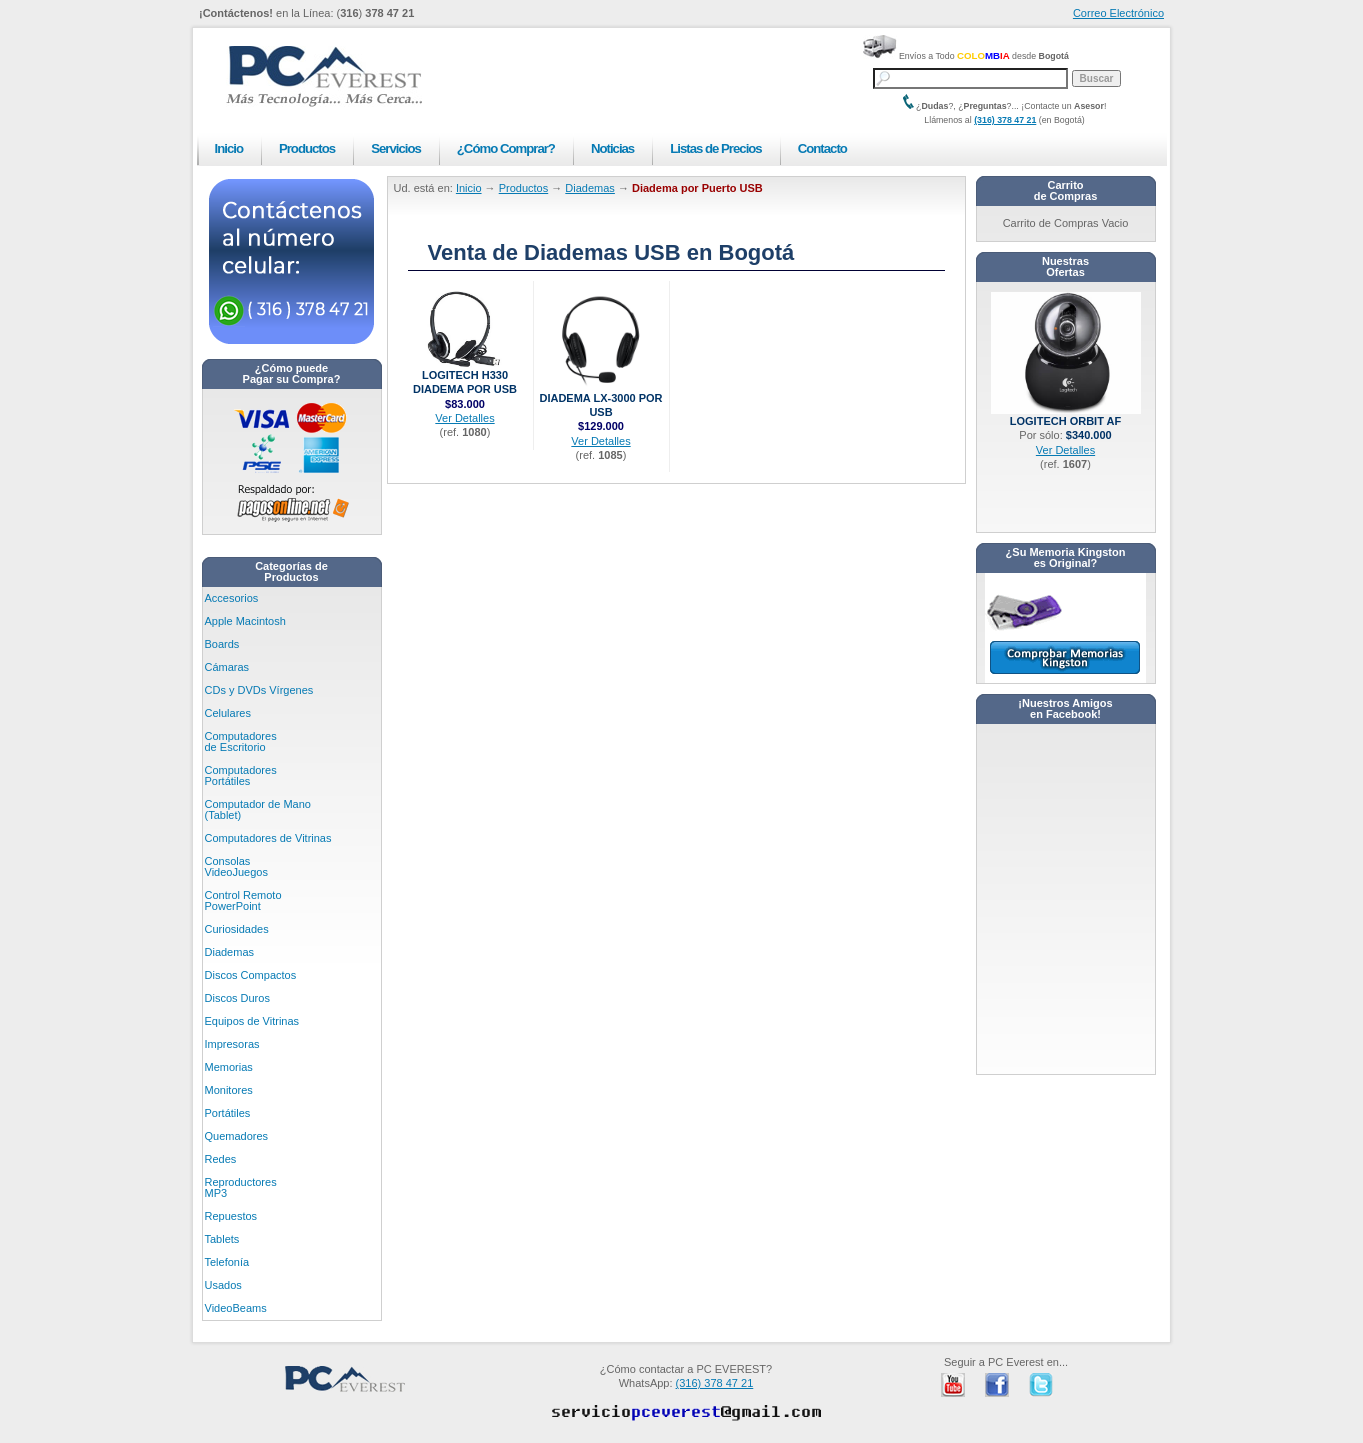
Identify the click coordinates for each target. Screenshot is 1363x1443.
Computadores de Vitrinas (268, 838)
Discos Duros (237, 998)
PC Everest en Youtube (953, 1385)
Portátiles (228, 1113)
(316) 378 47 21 (1005, 120)
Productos (307, 148)
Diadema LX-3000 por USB (600, 399)
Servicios (396, 148)
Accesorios (232, 598)
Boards (222, 644)
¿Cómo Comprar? (506, 148)
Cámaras (227, 667)
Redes (221, 1159)
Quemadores (237, 1136)
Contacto (822, 148)
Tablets (222, 1239)
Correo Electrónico (1118, 13)
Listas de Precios (715, 148)
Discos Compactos (251, 975)
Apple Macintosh (245, 621)
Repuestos (231, 1216)
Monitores (229, 1090)
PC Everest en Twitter (1041, 1385)
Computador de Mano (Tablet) (258, 809)
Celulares (228, 713)
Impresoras (232, 1044)
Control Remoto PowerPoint (243, 900)
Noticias (612, 148)
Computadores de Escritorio (241, 741)
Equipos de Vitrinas (252, 1021)
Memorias (229, 1067)
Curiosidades (237, 929)
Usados (223, 1285)
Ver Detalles (464, 418)
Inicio (229, 148)
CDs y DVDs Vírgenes (259, 690)
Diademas (230, 952)
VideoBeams (236, 1308)
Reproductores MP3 (241, 1187)
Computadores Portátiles (241, 775)
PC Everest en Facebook (997, 1385)
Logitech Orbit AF (1066, 415)
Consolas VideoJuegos (236, 866)
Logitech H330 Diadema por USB (465, 376)
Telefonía (227, 1262)
